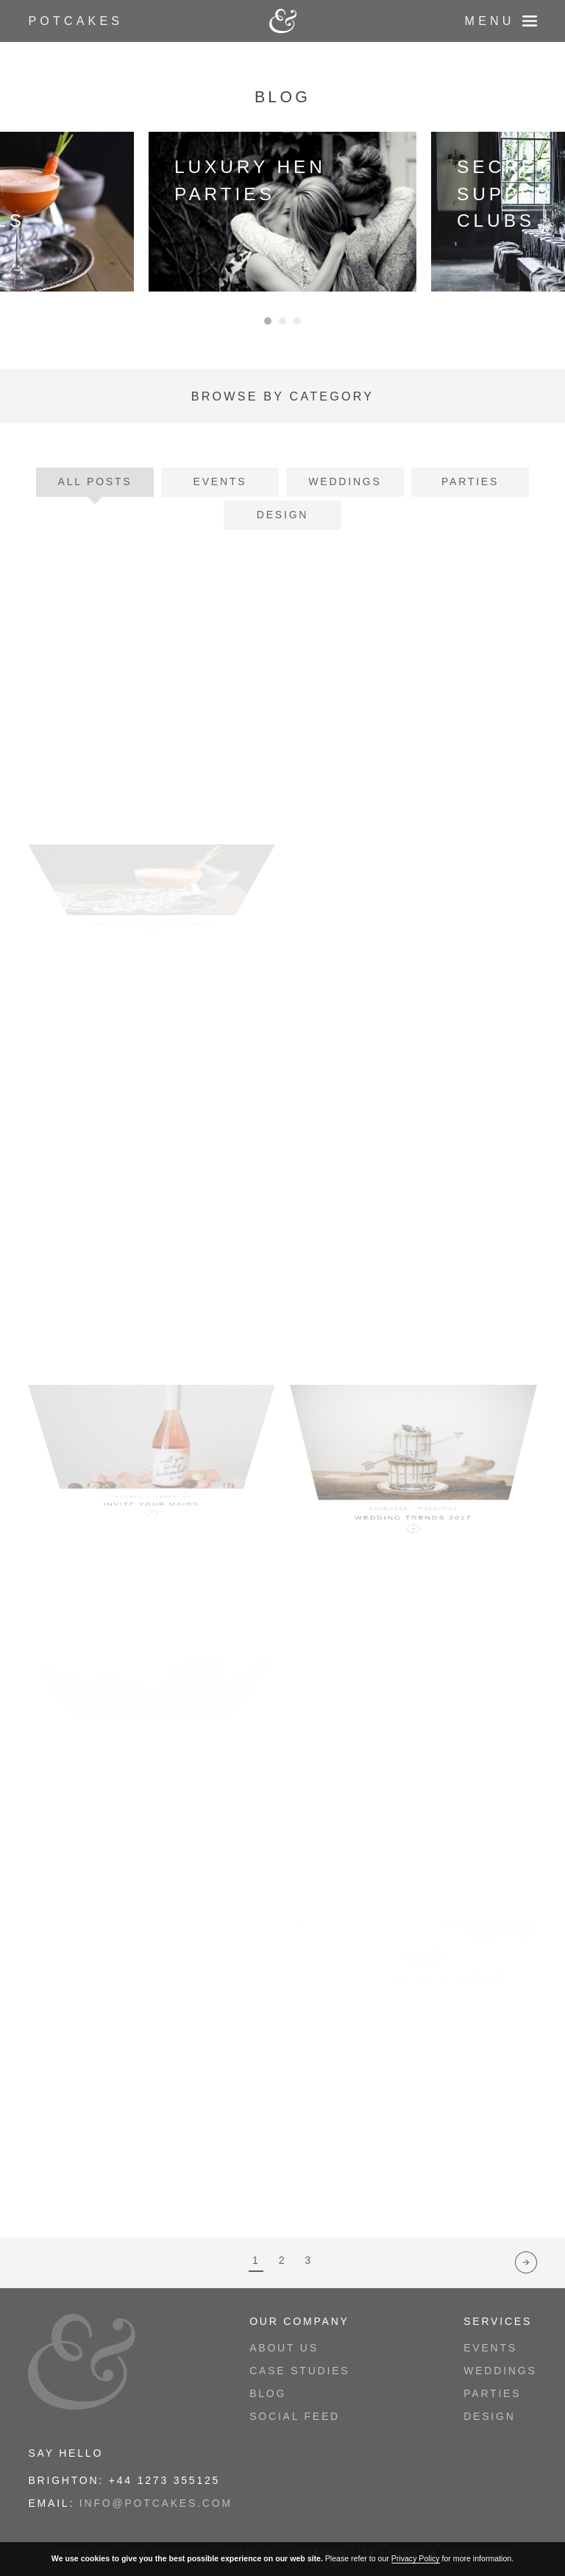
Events (220, 481)
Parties (470, 481)
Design (282, 515)
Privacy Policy (415, 2558)
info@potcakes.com (155, 2503)
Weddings (344, 481)
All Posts (95, 481)
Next (526, 2262)
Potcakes (75, 20)
